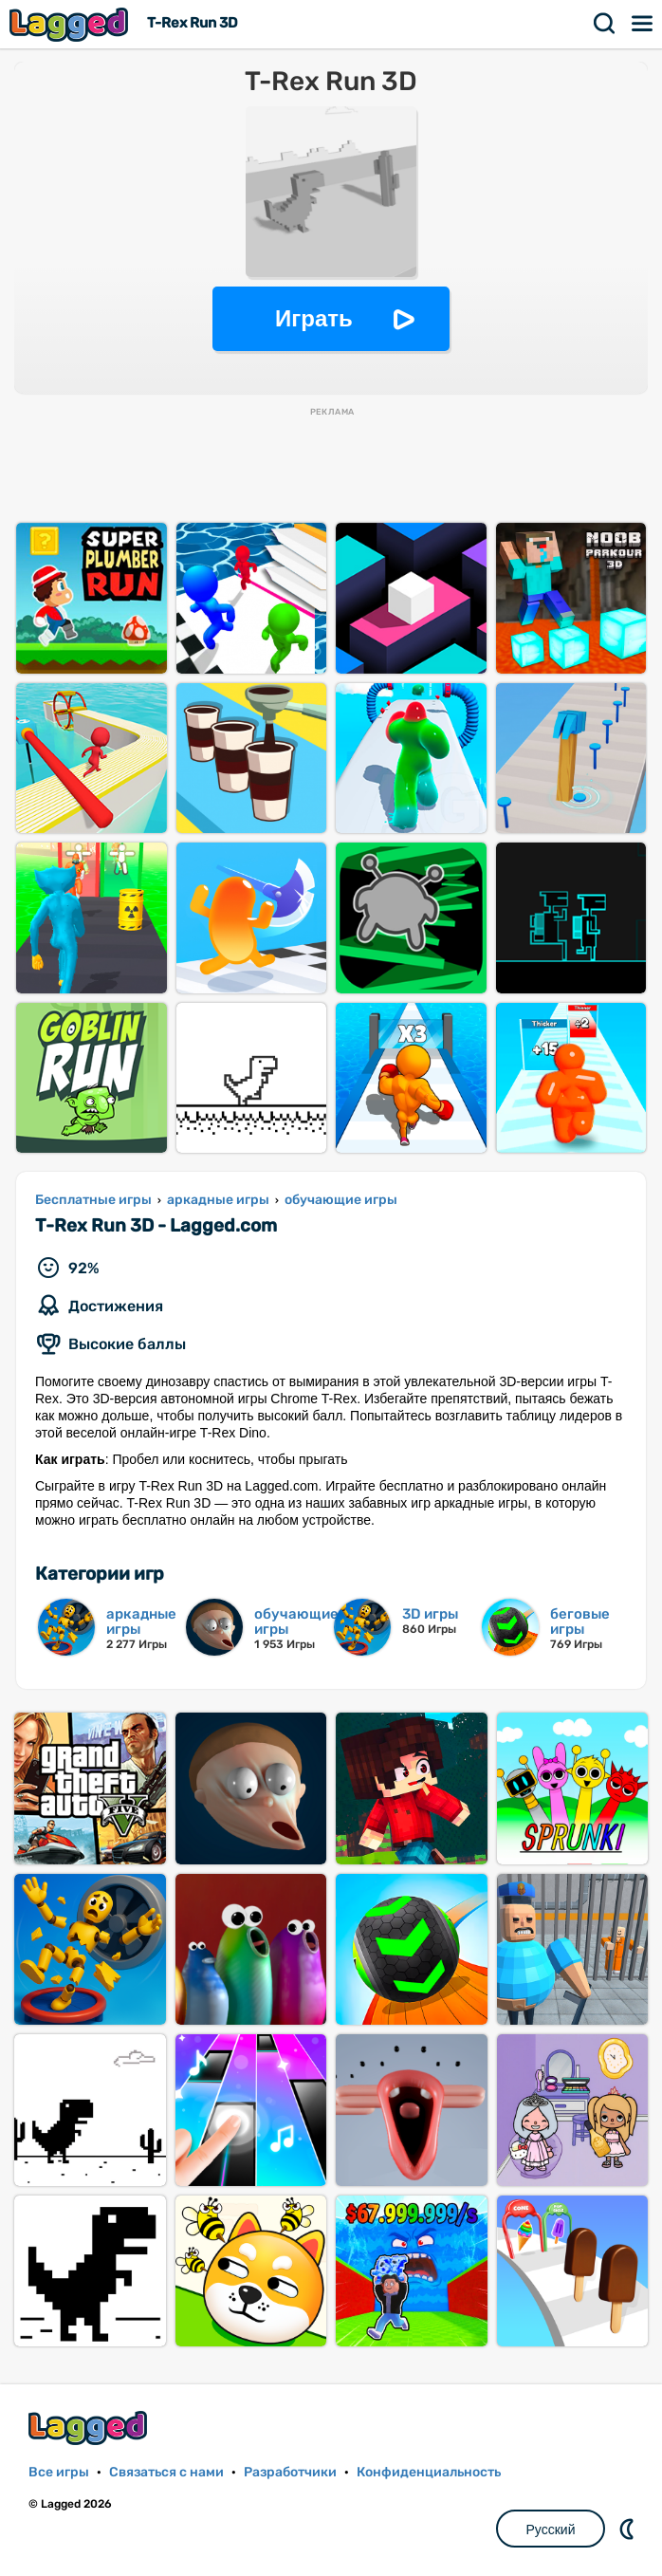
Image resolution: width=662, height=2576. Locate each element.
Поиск (605, 23)
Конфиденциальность (429, 2472)
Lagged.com (90, 2427)
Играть (314, 318)
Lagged (71, 24)
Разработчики (290, 2472)
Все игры (58, 2472)
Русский (551, 2529)
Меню (643, 23)
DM (629, 2529)
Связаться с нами (166, 2472)
